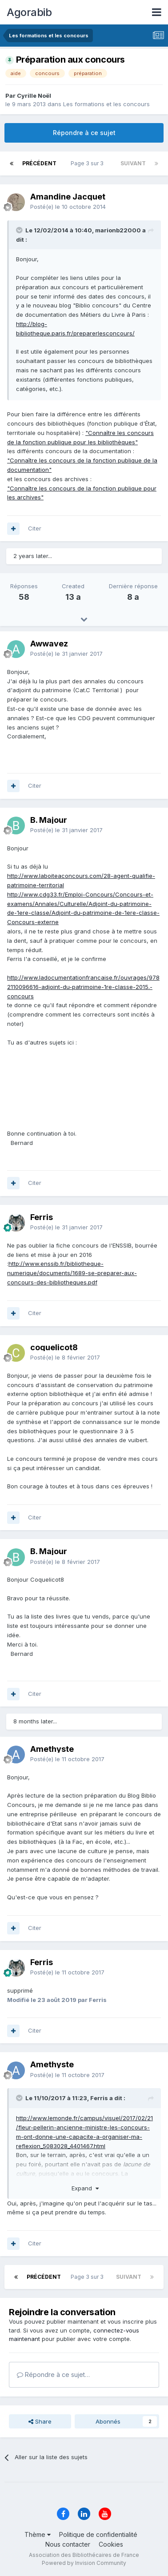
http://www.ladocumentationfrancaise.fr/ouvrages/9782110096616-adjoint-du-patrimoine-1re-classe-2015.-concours (83, 987)
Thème (37, 2534)
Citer (34, 528)
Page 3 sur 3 (88, 163)
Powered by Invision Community (84, 2563)
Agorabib (29, 12)
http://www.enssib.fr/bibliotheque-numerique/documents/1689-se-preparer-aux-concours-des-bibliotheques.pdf (72, 1273)
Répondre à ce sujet (84, 132)
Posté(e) (68, 206)
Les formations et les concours (106, 104)
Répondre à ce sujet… (53, 2374)
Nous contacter (67, 2544)
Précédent (39, 163)
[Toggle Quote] (20, 230)
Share (40, 2421)
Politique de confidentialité (98, 2534)
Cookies (111, 2544)
